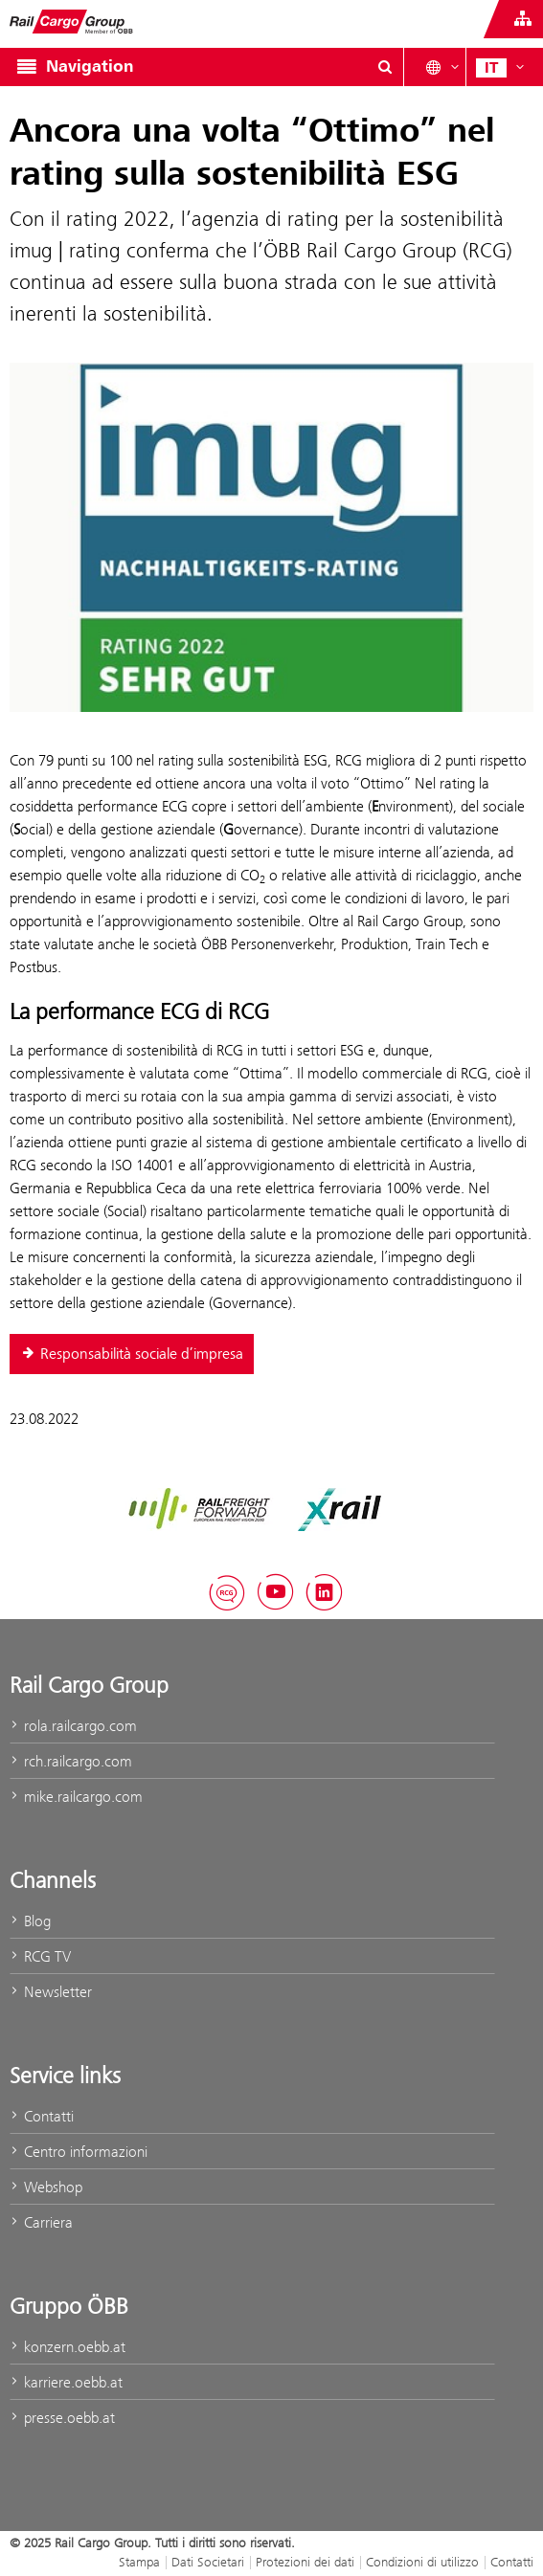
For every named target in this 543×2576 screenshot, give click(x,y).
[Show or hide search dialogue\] (385, 67)
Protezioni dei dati (305, 2561)
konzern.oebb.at (67, 2347)
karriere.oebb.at (66, 2382)
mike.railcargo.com (76, 1797)
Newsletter (51, 1992)
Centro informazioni (78, 2152)
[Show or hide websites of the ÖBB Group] (523, 19)
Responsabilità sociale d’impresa (131, 1354)
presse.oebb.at (62, 2418)
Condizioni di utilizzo (422, 2561)
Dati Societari (207, 2561)
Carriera (41, 2222)
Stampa (139, 2561)
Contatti (42, 2116)
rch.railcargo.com (71, 1761)
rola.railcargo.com (73, 1726)
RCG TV (40, 1956)
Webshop (46, 2187)
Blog (30, 1921)
